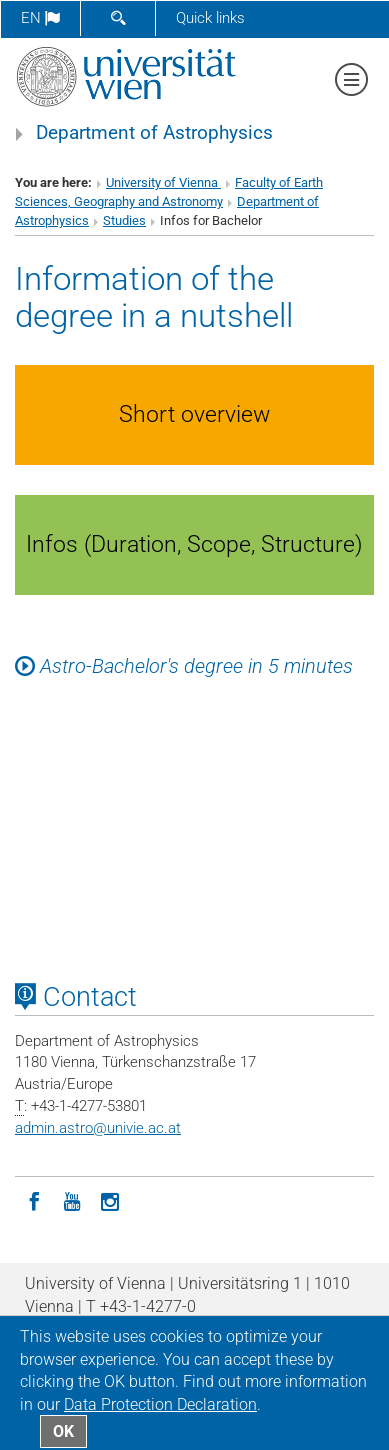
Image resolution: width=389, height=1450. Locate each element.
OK (63, 1431)
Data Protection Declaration (160, 1404)
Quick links (210, 18)
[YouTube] (72, 1200)
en (40, 18)
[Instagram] (110, 1200)
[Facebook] (34, 1200)
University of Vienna (163, 182)
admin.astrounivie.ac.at (98, 1128)
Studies (124, 220)
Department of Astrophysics (154, 133)
